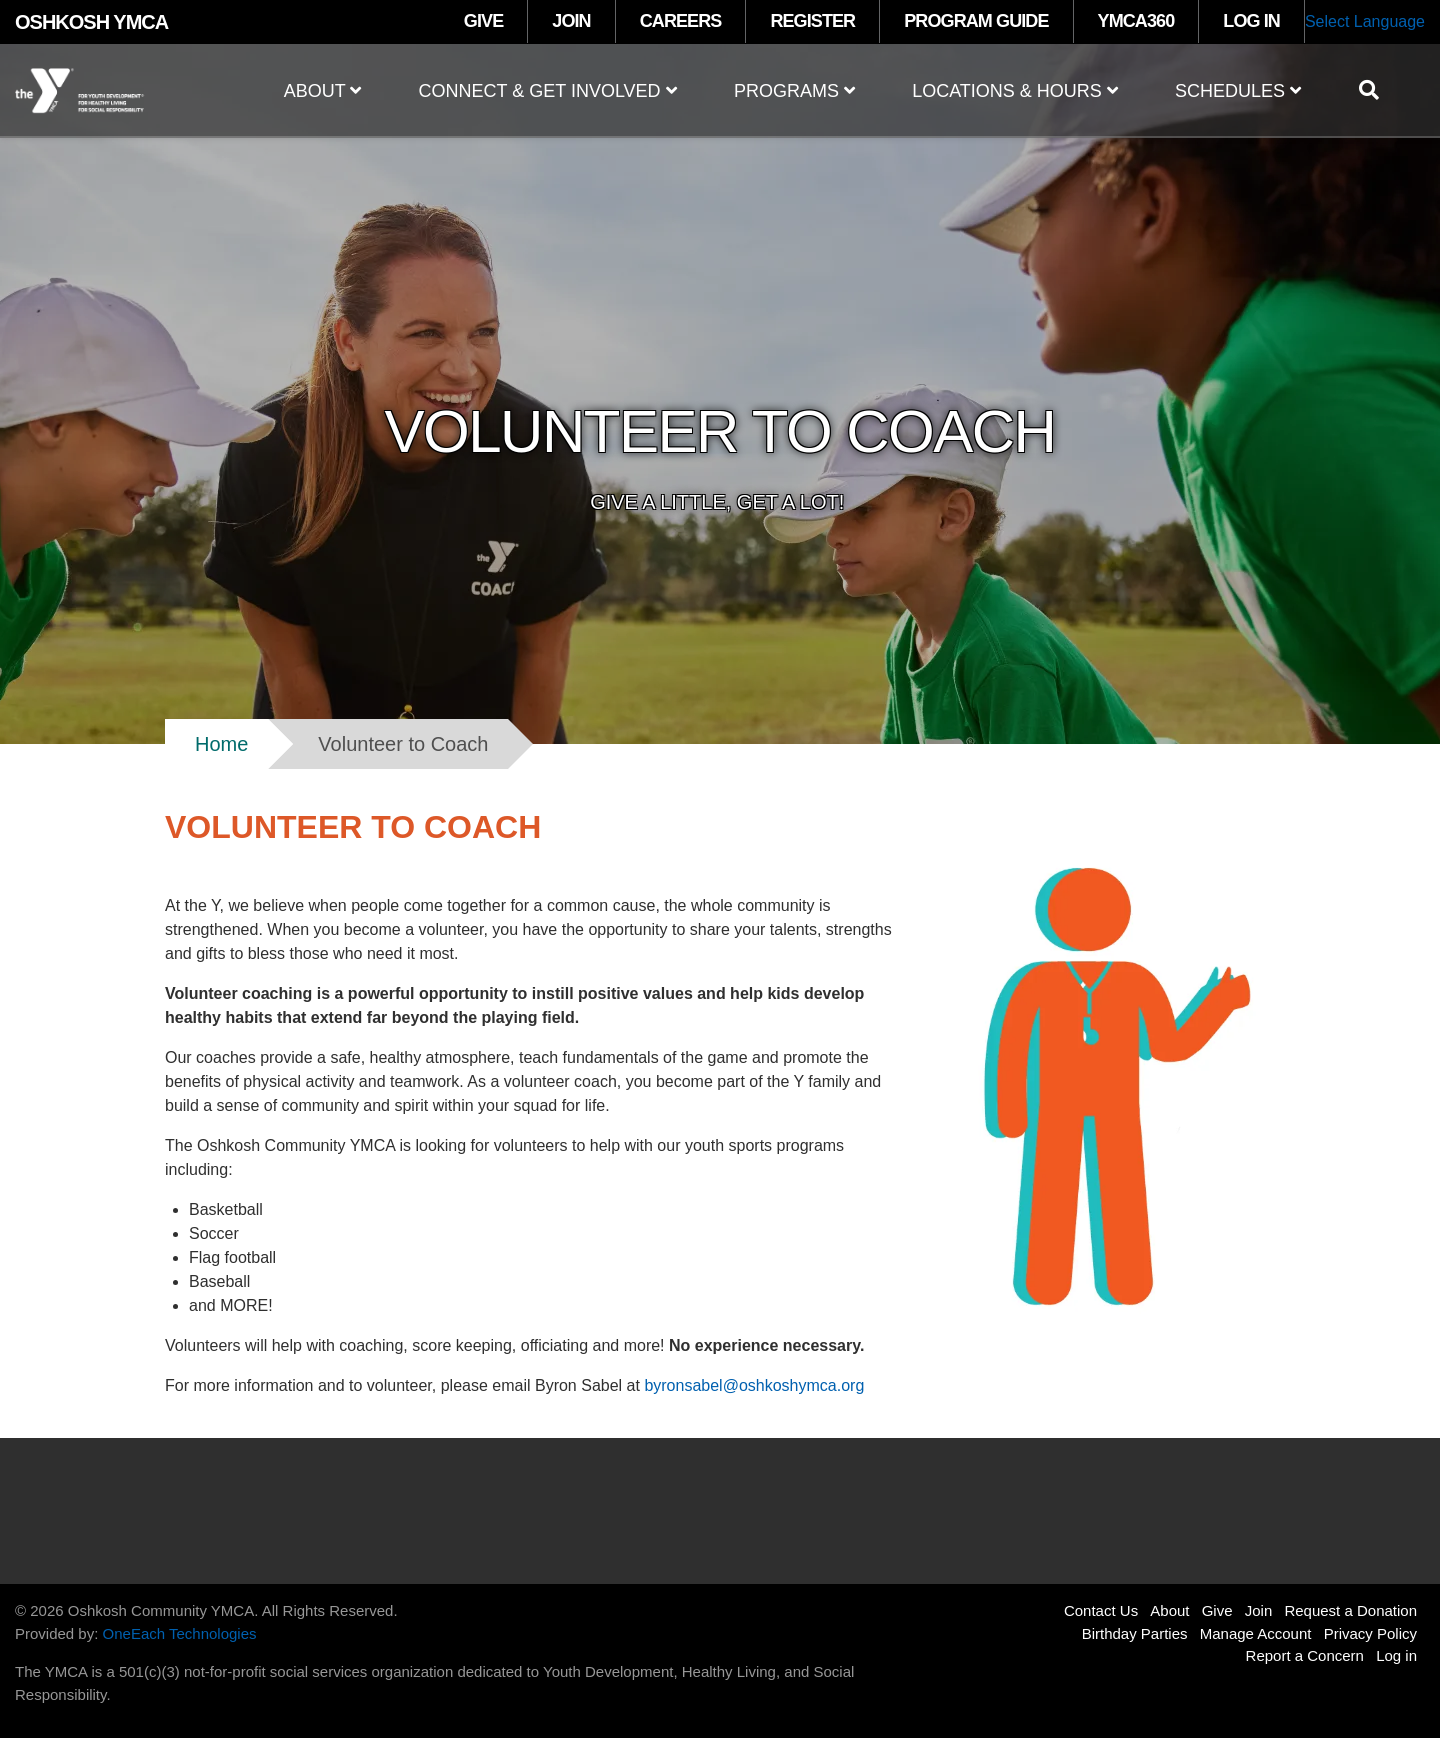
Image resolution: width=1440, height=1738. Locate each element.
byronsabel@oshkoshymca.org (754, 1385)
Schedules (1238, 91)
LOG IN (1251, 21)
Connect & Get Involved (548, 91)
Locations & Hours (1015, 91)
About (323, 91)
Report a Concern (1305, 1655)
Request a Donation (1350, 1610)
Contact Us (1101, 1610)
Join (1259, 1610)
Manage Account (1256, 1633)
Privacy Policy (1370, 1633)
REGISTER (812, 21)
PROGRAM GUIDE (976, 21)
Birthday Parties (1135, 1633)
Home (221, 744)
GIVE (483, 21)
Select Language (1365, 21)
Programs (794, 91)
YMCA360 (1136, 21)
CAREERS (681, 21)
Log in (1396, 1655)
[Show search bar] (1377, 90)
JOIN (571, 21)
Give (1217, 1610)
